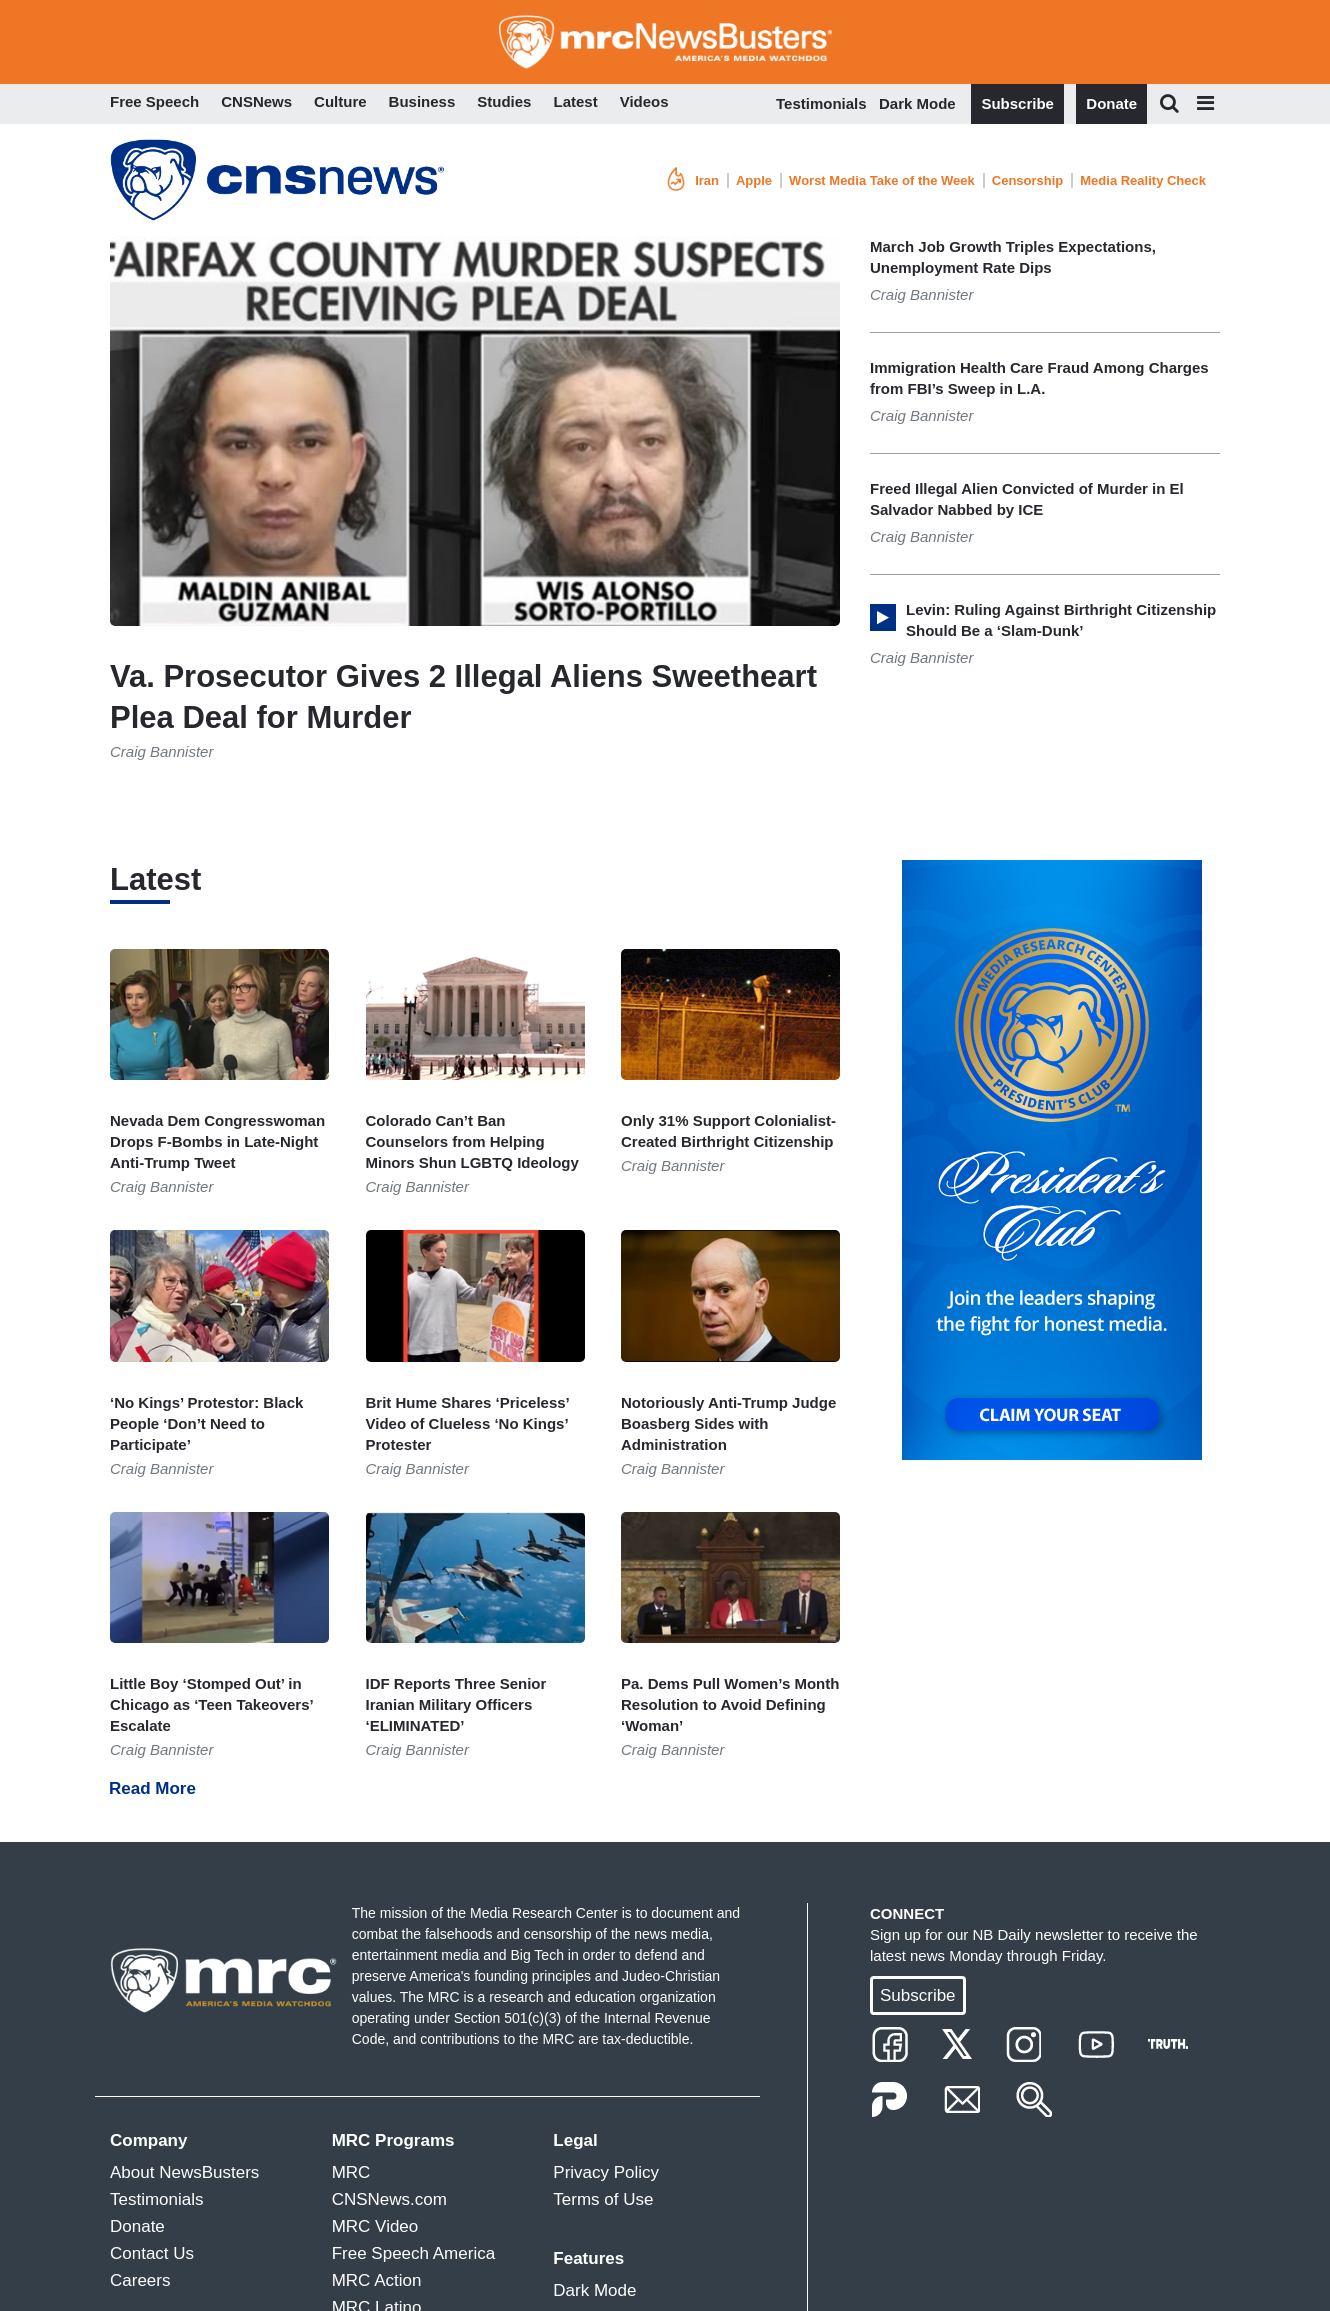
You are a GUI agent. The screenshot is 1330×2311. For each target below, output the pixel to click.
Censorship (1028, 180)
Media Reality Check (1143, 180)
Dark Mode (917, 103)
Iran (707, 180)
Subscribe (1017, 103)
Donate (1111, 103)
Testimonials (821, 103)
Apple (754, 180)
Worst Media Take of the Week (882, 180)
